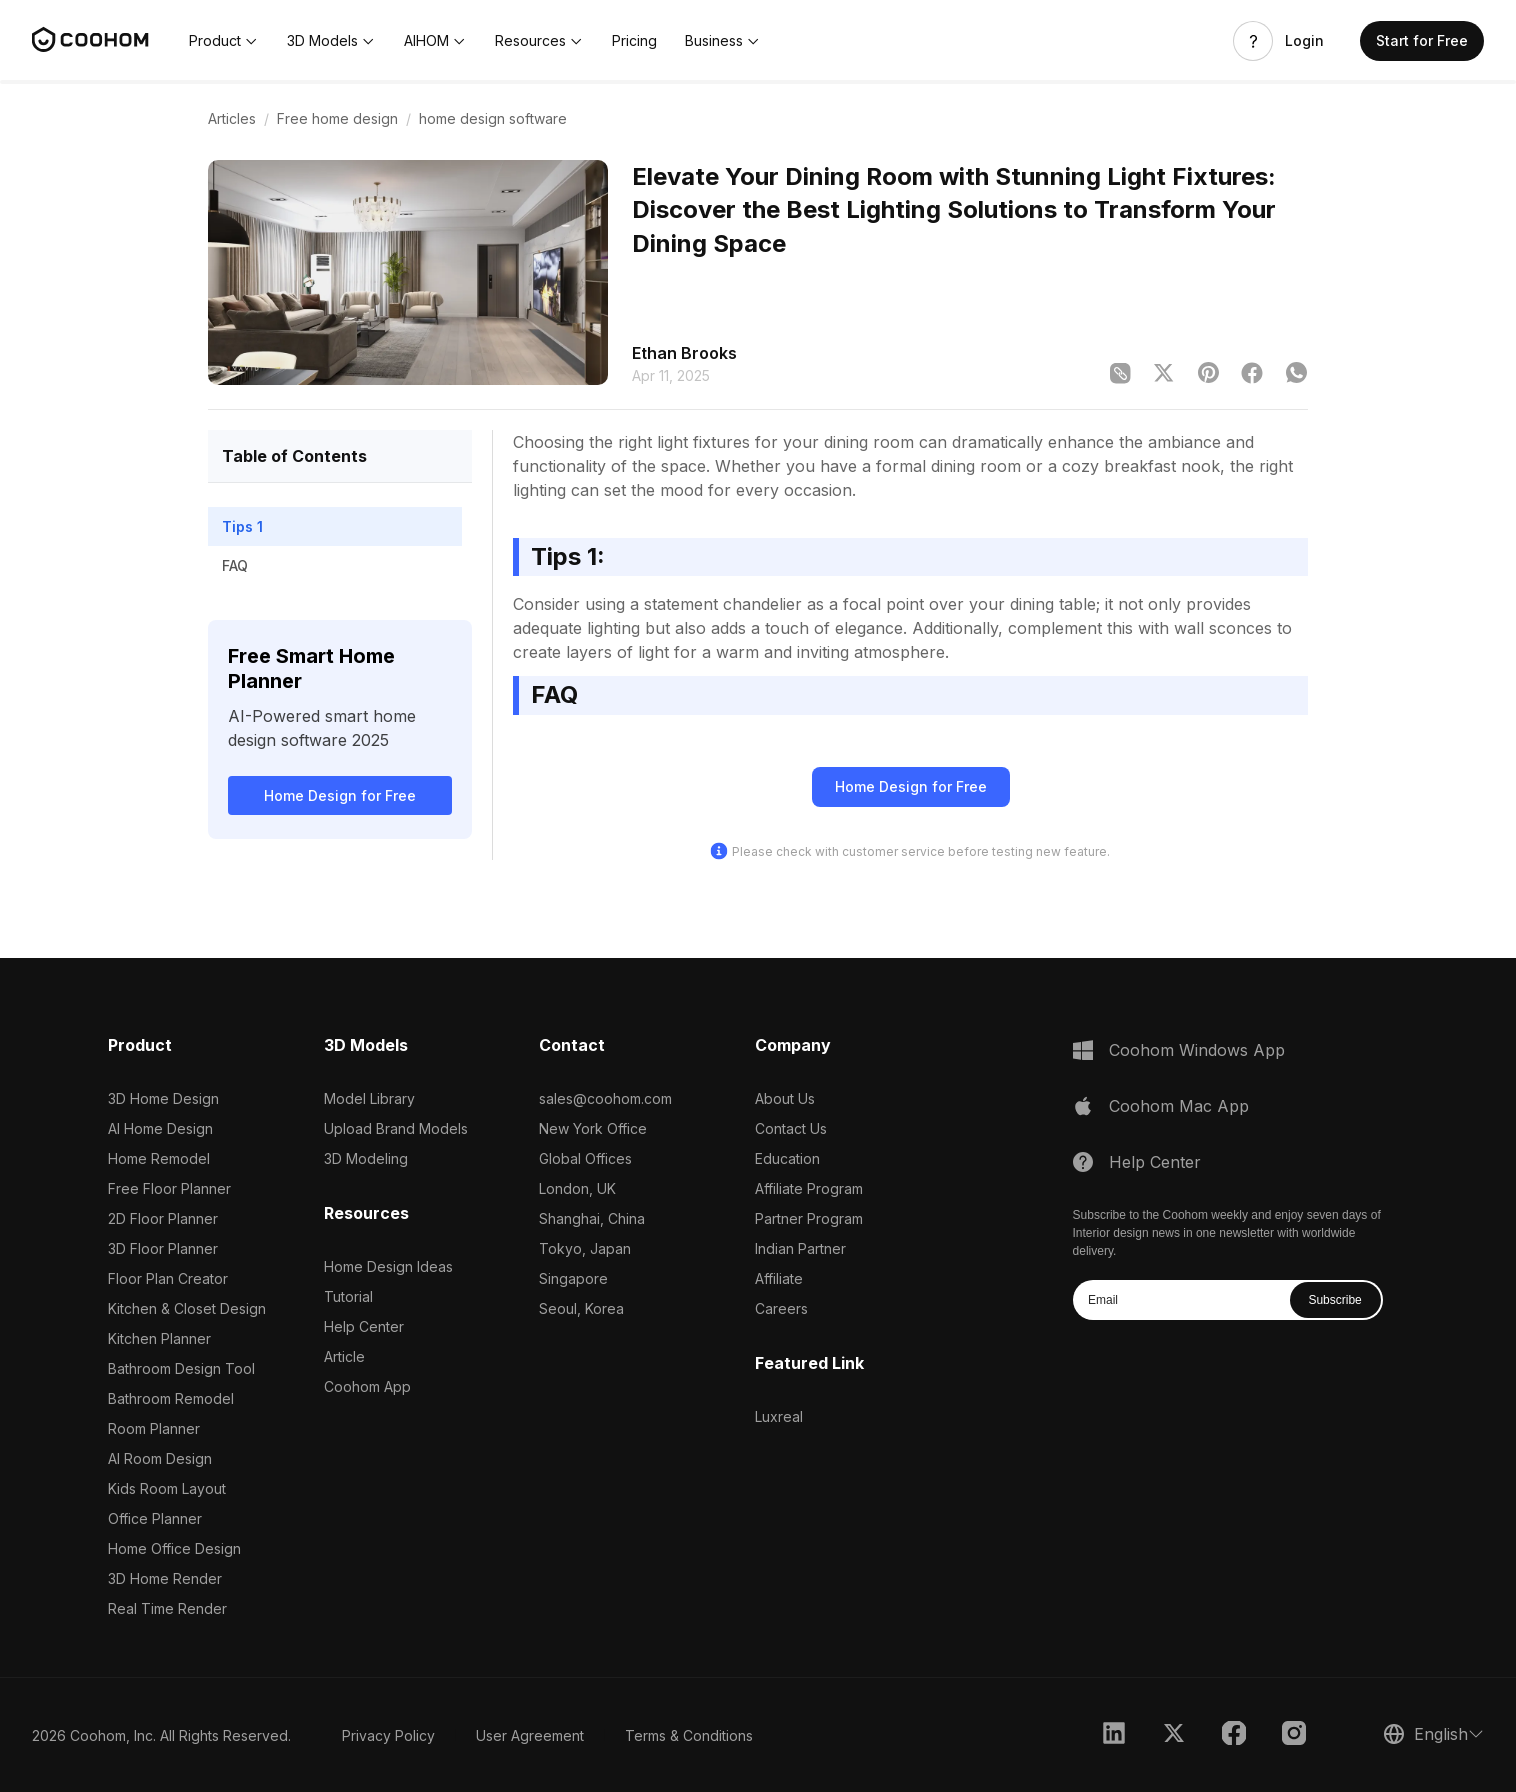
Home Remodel (159, 1158)
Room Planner (154, 1428)
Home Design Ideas (388, 1266)
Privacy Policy (388, 1735)
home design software (493, 118)
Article (344, 1356)
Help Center (364, 1326)
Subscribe (1334, 1300)
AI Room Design (160, 1458)
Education (787, 1158)
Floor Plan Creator (168, 1278)
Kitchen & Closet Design (187, 1308)
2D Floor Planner (163, 1218)
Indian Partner (800, 1248)
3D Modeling (366, 1158)
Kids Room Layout (167, 1488)
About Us (785, 1098)
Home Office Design (174, 1548)
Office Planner (155, 1518)
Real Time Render (167, 1608)
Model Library (369, 1098)
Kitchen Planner (159, 1338)
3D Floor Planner (163, 1248)
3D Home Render (165, 1578)
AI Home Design (160, 1128)
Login (1304, 41)
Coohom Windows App (1197, 1050)
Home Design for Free (340, 795)
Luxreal (779, 1416)
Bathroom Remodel (171, 1398)
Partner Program (809, 1218)
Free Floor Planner (169, 1188)
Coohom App (367, 1386)
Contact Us (791, 1128)
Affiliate (779, 1278)
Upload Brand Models (396, 1128)
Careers (781, 1308)
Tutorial (348, 1296)
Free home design (337, 118)
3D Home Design (163, 1098)
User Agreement (530, 1735)
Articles (232, 118)
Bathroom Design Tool (181, 1368)
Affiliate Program (809, 1188)
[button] (224, 41)
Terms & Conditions (689, 1735)
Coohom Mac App (1179, 1106)
